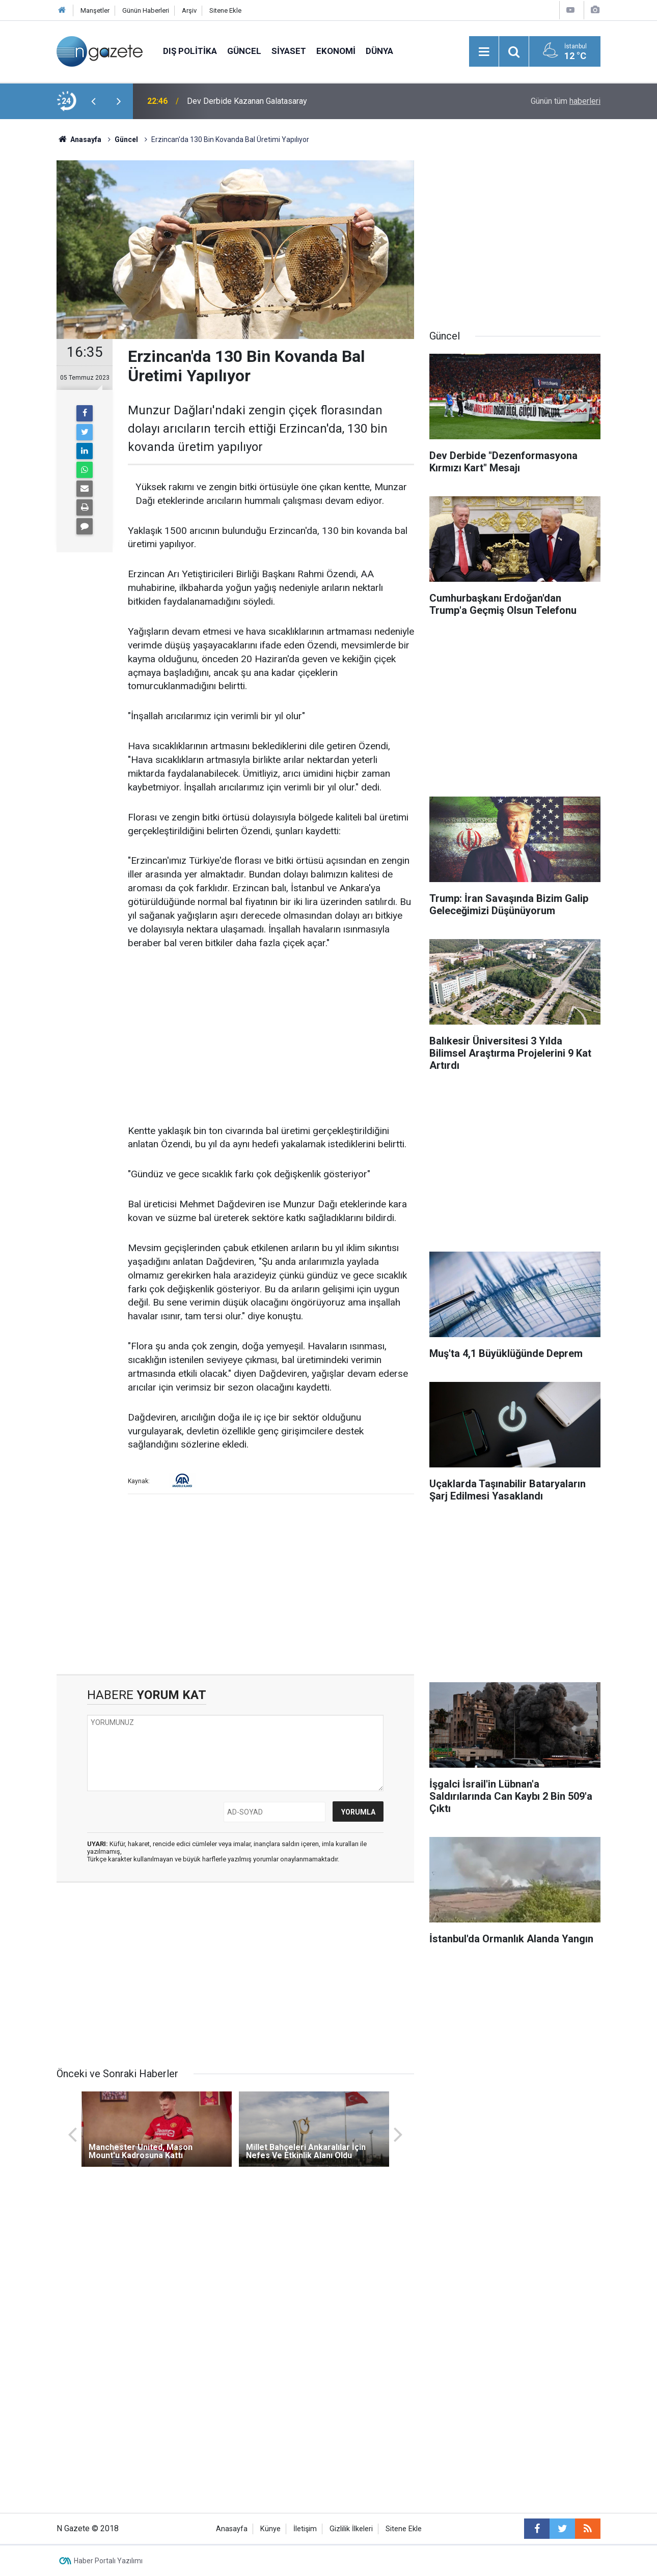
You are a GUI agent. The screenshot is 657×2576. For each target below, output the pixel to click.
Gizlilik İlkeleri (351, 2529)
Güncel (244, 51)
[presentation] (93, 101)
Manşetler (95, 10)
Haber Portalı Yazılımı (108, 2561)
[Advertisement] (271, 1038)
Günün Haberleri (145, 10)
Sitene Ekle (225, 10)
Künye (270, 2529)
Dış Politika (190, 51)
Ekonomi (335, 51)
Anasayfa (232, 2529)
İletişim (305, 2529)
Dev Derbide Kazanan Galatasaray (247, 101)
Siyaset (288, 51)
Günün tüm (565, 101)
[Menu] (484, 52)
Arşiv (189, 10)
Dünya (379, 51)
